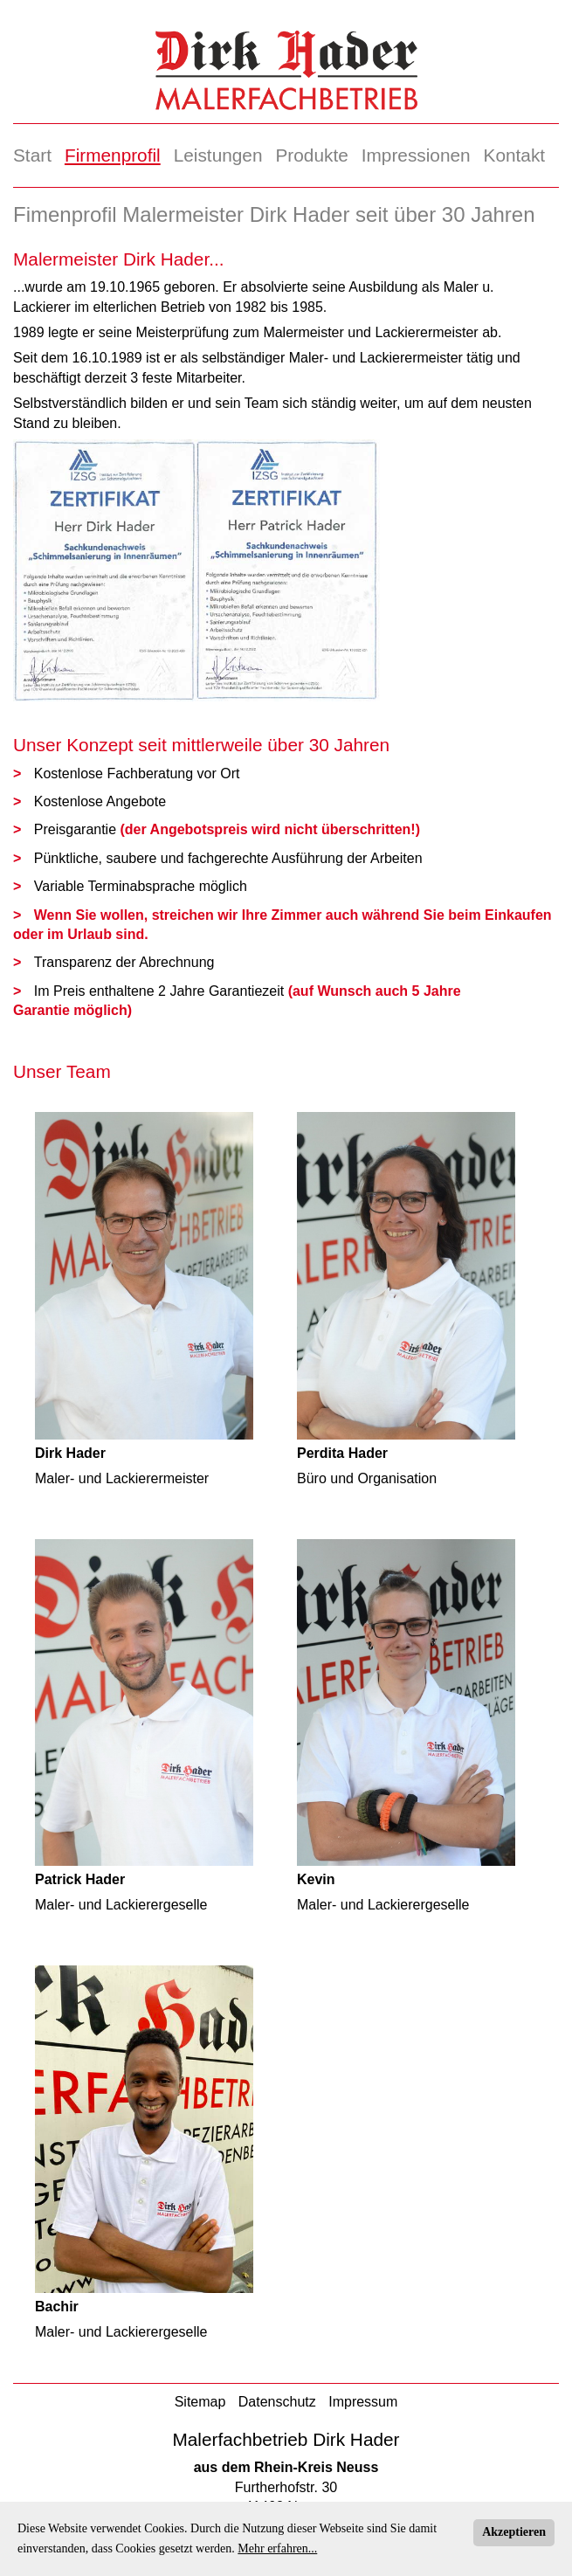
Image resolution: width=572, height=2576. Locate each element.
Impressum (362, 2401)
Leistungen (218, 155)
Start (32, 155)
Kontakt (515, 155)
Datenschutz (277, 2401)
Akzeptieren (514, 2531)
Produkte (311, 155)
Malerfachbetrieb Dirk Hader (285, 2439)
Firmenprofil (113, 155)
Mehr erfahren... (277, 2548)
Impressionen (416, 155)
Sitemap (200, 2401)
